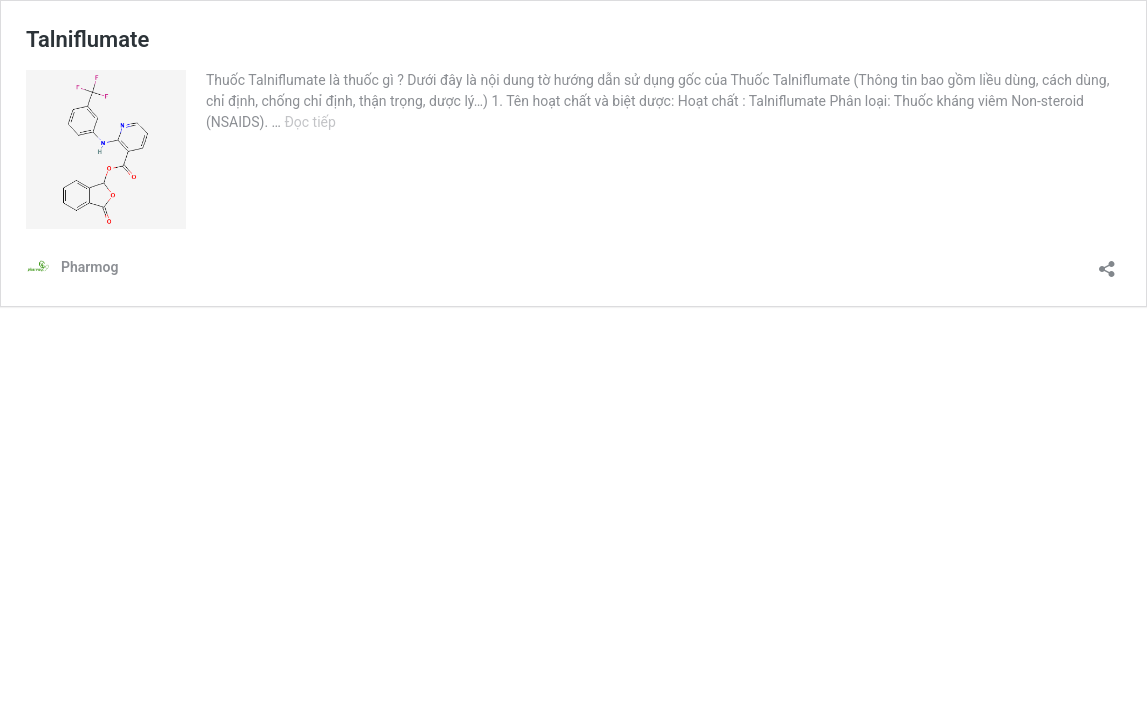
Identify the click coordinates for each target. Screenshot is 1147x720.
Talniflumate (87, 39)
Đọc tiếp (309, 122)
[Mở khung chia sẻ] (1107, 262)
